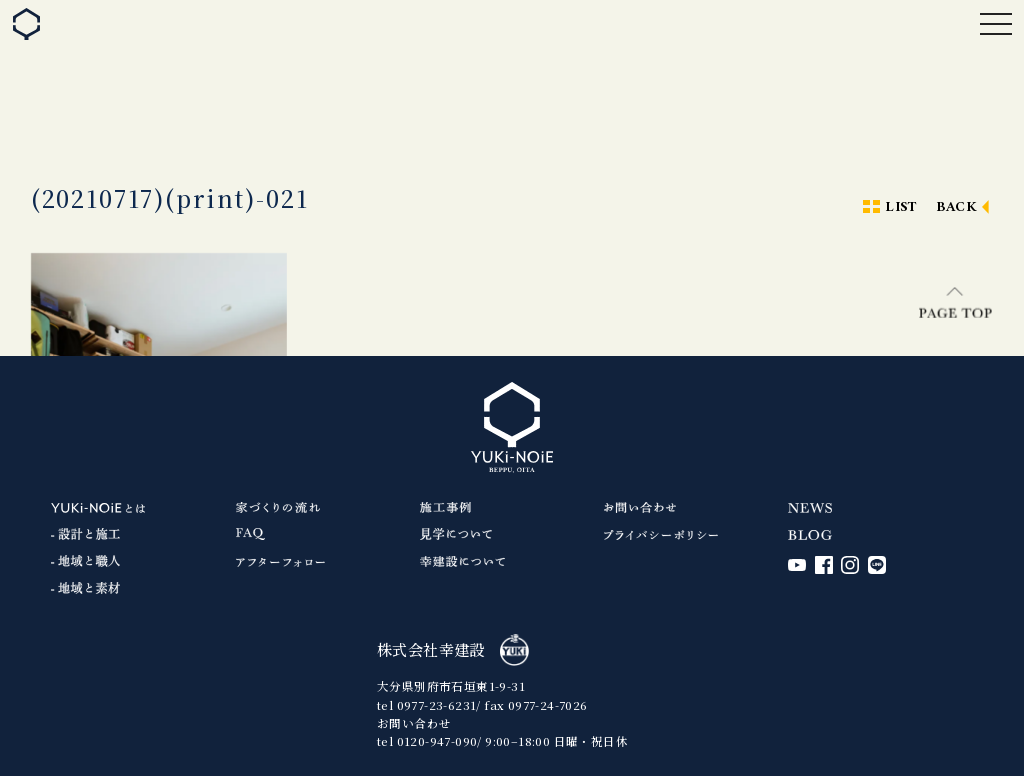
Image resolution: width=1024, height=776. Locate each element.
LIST (901, 207)
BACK (957, 207)
